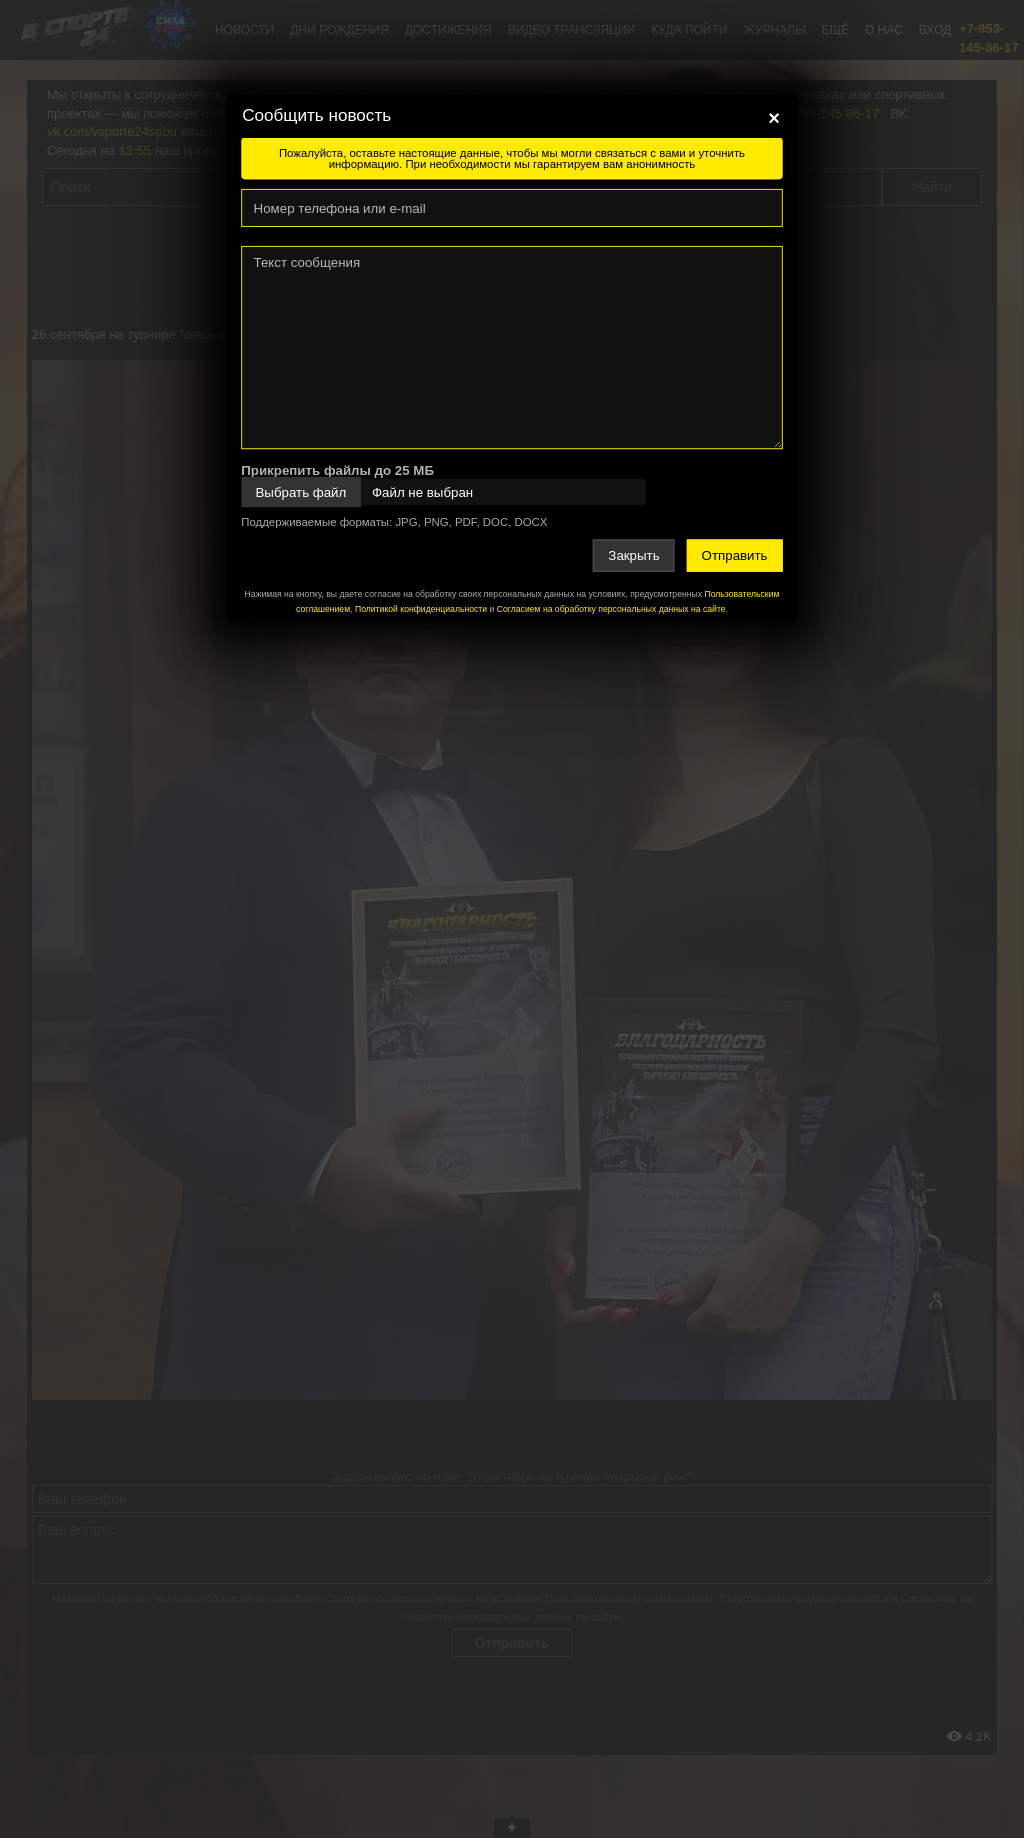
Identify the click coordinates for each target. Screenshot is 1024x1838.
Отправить (735, 555)
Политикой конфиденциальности (421, 609)
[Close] (774, 118)
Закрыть (633, 555)
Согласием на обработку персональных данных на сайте (611, 609)
